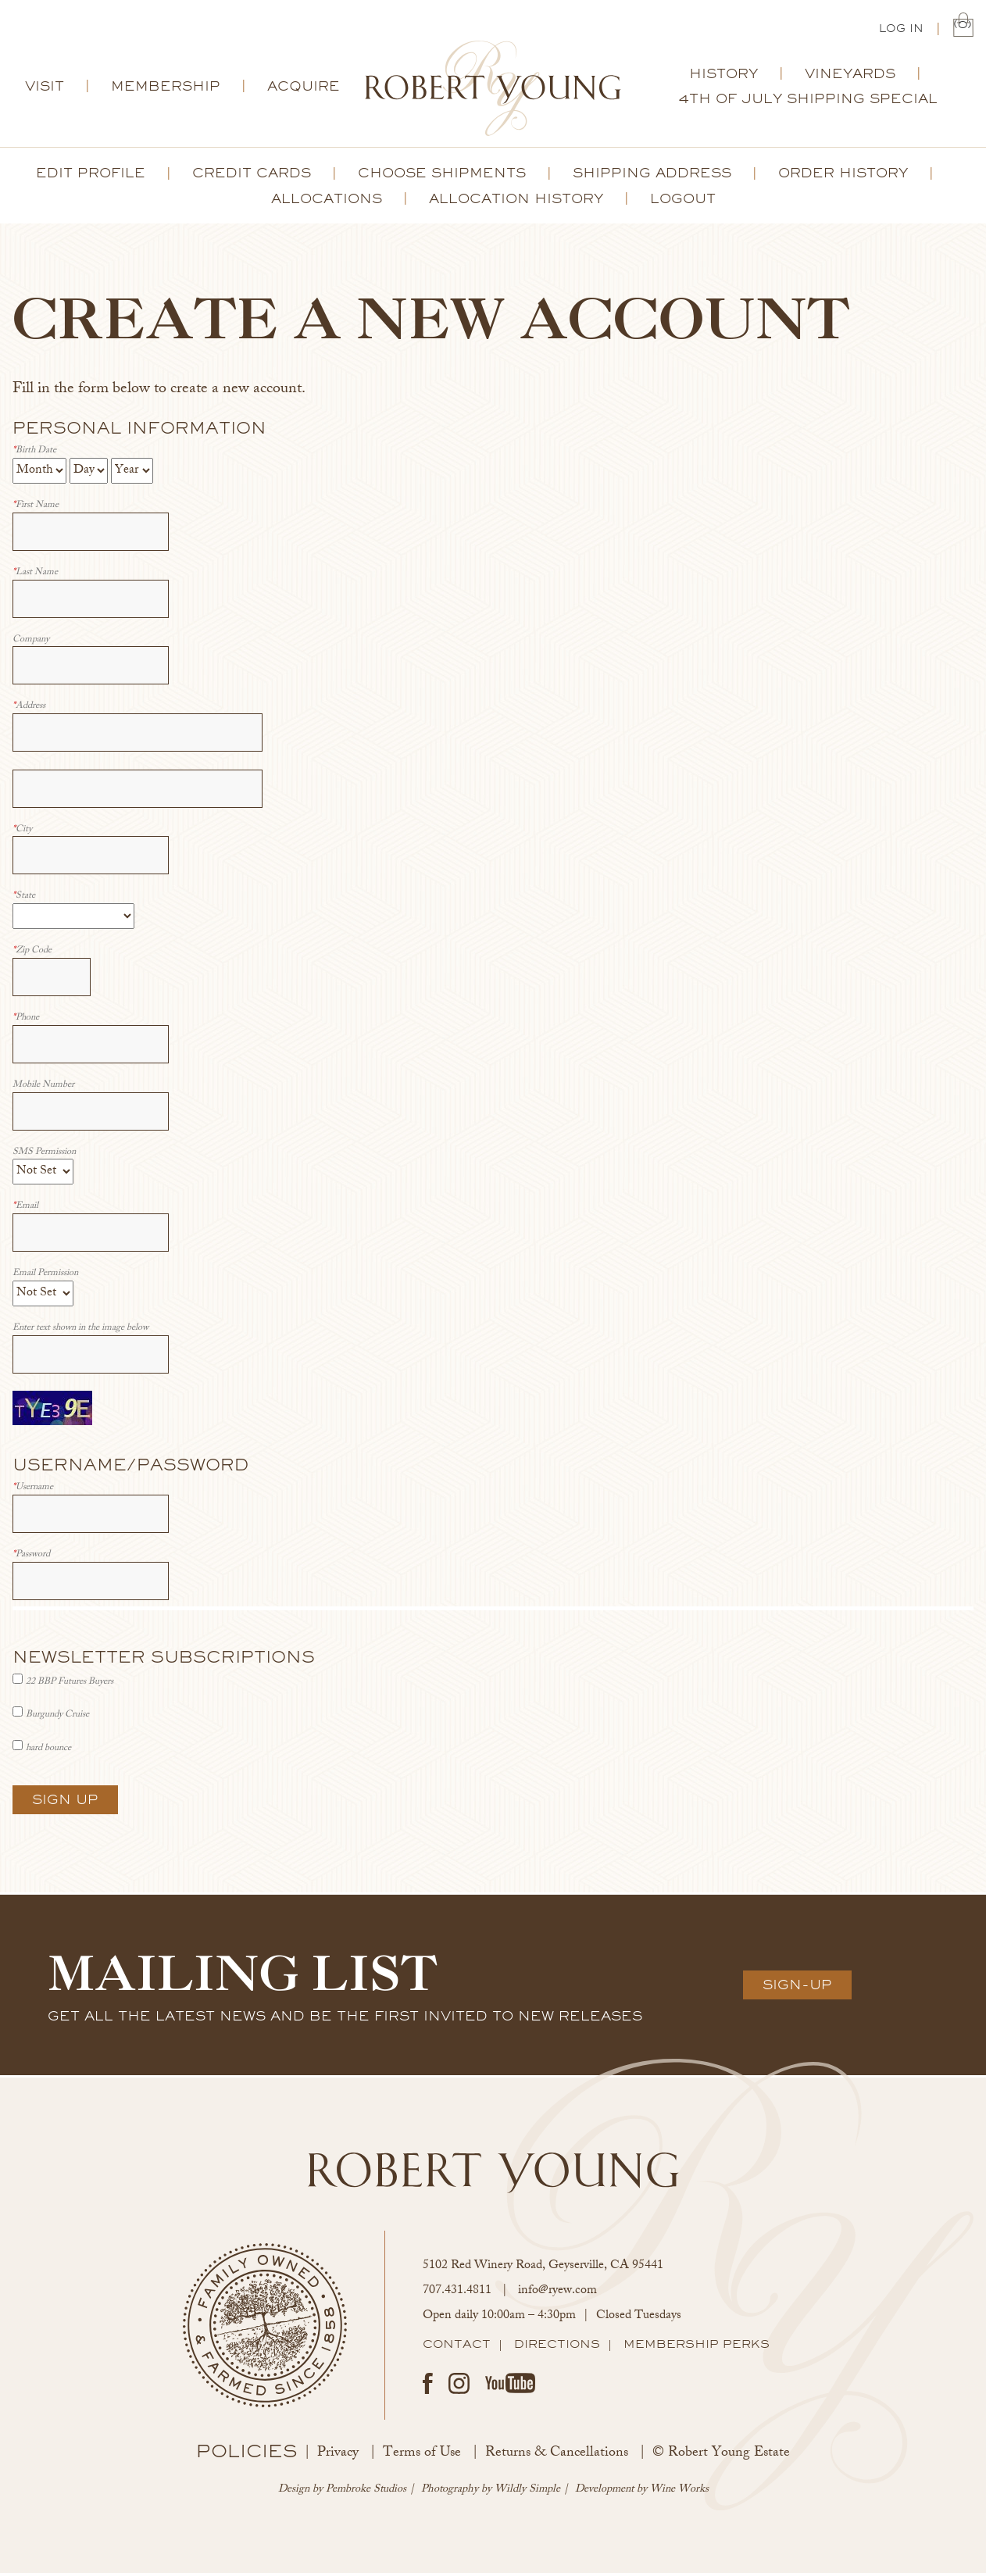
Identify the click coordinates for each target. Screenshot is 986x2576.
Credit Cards (251, 176)
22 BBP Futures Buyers (69, 1685)
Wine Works (679, 2493)
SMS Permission (44, 1156)
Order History (843, 176)
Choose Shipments (442, 176)
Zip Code (32, 954)
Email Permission (45, 1277)
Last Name (35, 576)
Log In (901, 29)
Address (29, 709)
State (24, 899)
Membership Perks (696, 2347)
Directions (557, 2347)
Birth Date (34, 454)
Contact (457, 2347)
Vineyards (850, 76)
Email (25, 1210)
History (723, 76)
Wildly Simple (527, 2493)
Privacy (338, 2456)
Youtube (510, 2386)
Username (33, 1491)
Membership (165, 89)
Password (31, 1558)
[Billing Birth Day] (89, 474)
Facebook (428, 2386)
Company (31, 643)
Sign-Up (797, 1987)
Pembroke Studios (366, 2493)
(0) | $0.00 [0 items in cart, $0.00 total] (963, 28)
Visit (44, 89)
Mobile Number (43, 1088)
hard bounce (48, 1751)
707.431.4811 (457, 2294)
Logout (683, 201)
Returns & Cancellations (556, 2456)
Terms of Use (422, 2456)
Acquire (303, 89)
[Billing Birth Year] (132, 474)
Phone (26, 1021)
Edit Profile (90, 176)
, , (543, 2269)
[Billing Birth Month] (39, 474)
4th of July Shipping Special (808, 101)
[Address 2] (138, 792)
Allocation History (516, 201)
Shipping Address (652, 176)
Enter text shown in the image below (80, 1331)
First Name (36, 509)
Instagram (459, 2386)
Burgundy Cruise (57, 1718)
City (22, 833)
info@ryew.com (557, 2294)
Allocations (326, 201)
